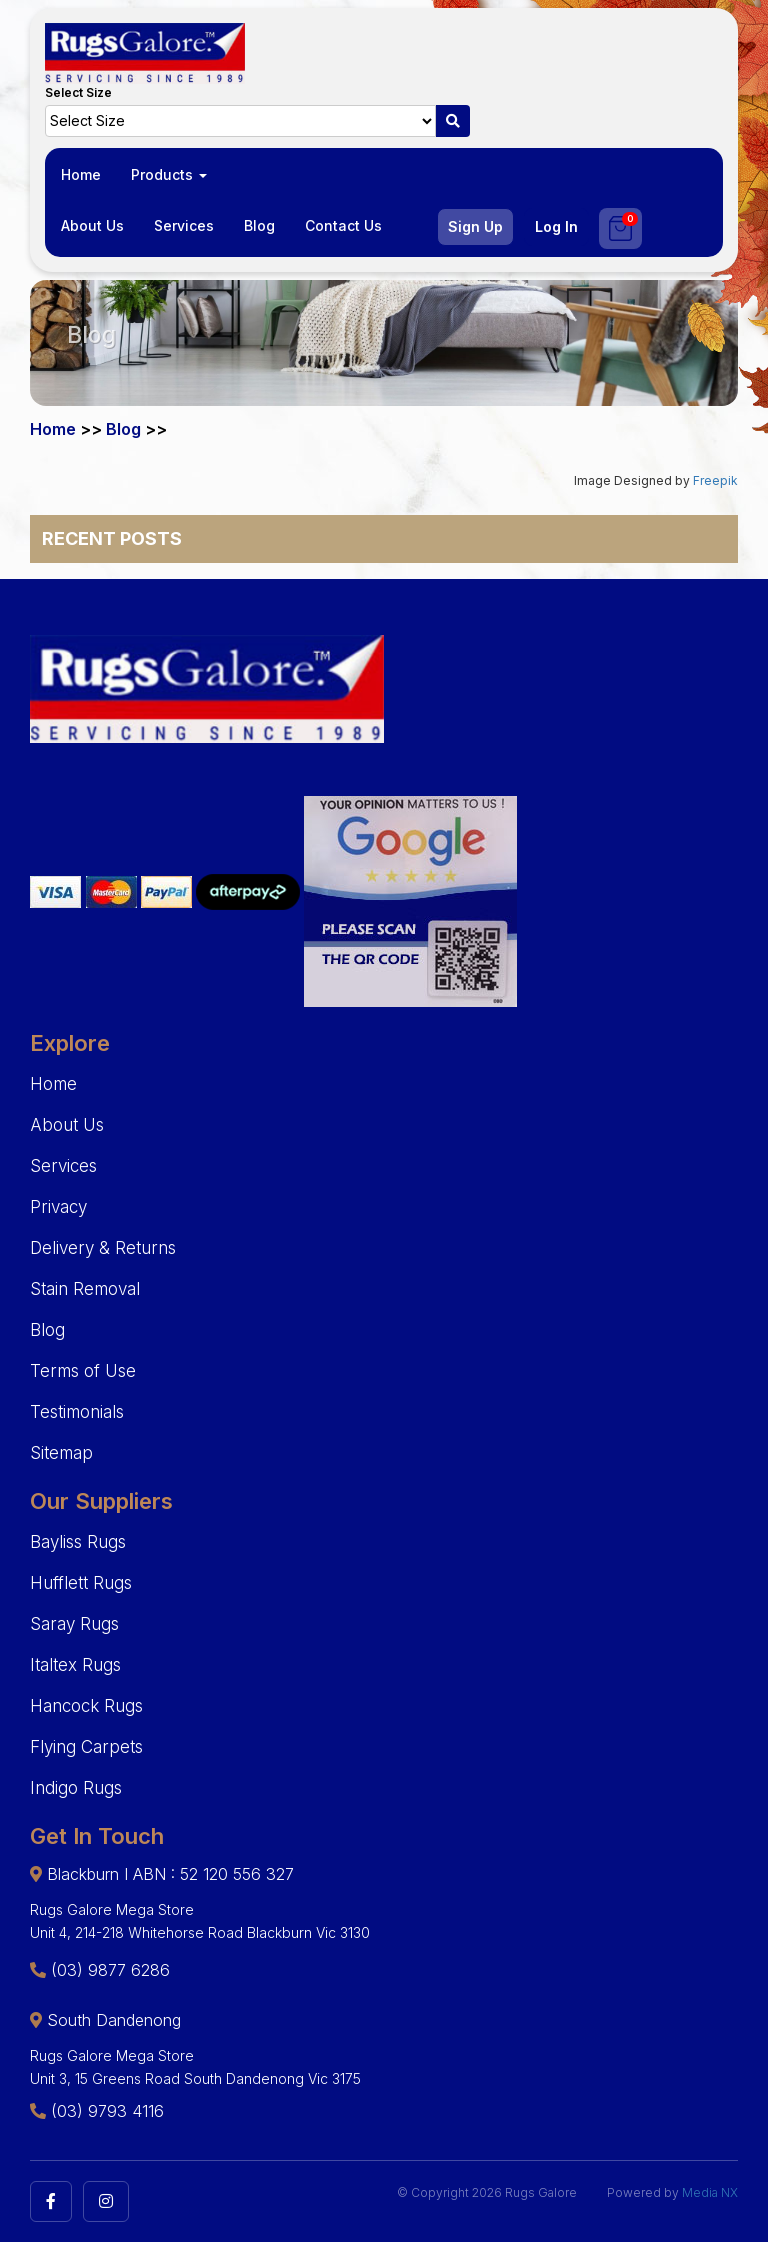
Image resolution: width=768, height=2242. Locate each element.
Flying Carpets (86, 1747)
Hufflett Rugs (81, 1583)
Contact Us (343, 225)
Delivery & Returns (103, 1248)
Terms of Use (83, 1371)
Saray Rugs (74, 1624)
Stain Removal (85, 1289)
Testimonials (77, 1412)
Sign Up (475, 226)
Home (81, 174)
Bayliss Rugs (78, 1542)
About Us (92, 225)
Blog (259, 225)
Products (169, 174)
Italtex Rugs (75, 1665)
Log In (556, 226)
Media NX (710, 2192)
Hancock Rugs (86, 1706)
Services (184, 225)
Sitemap (61, 1453)
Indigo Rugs (76, 1788)
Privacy (58, 1207)
